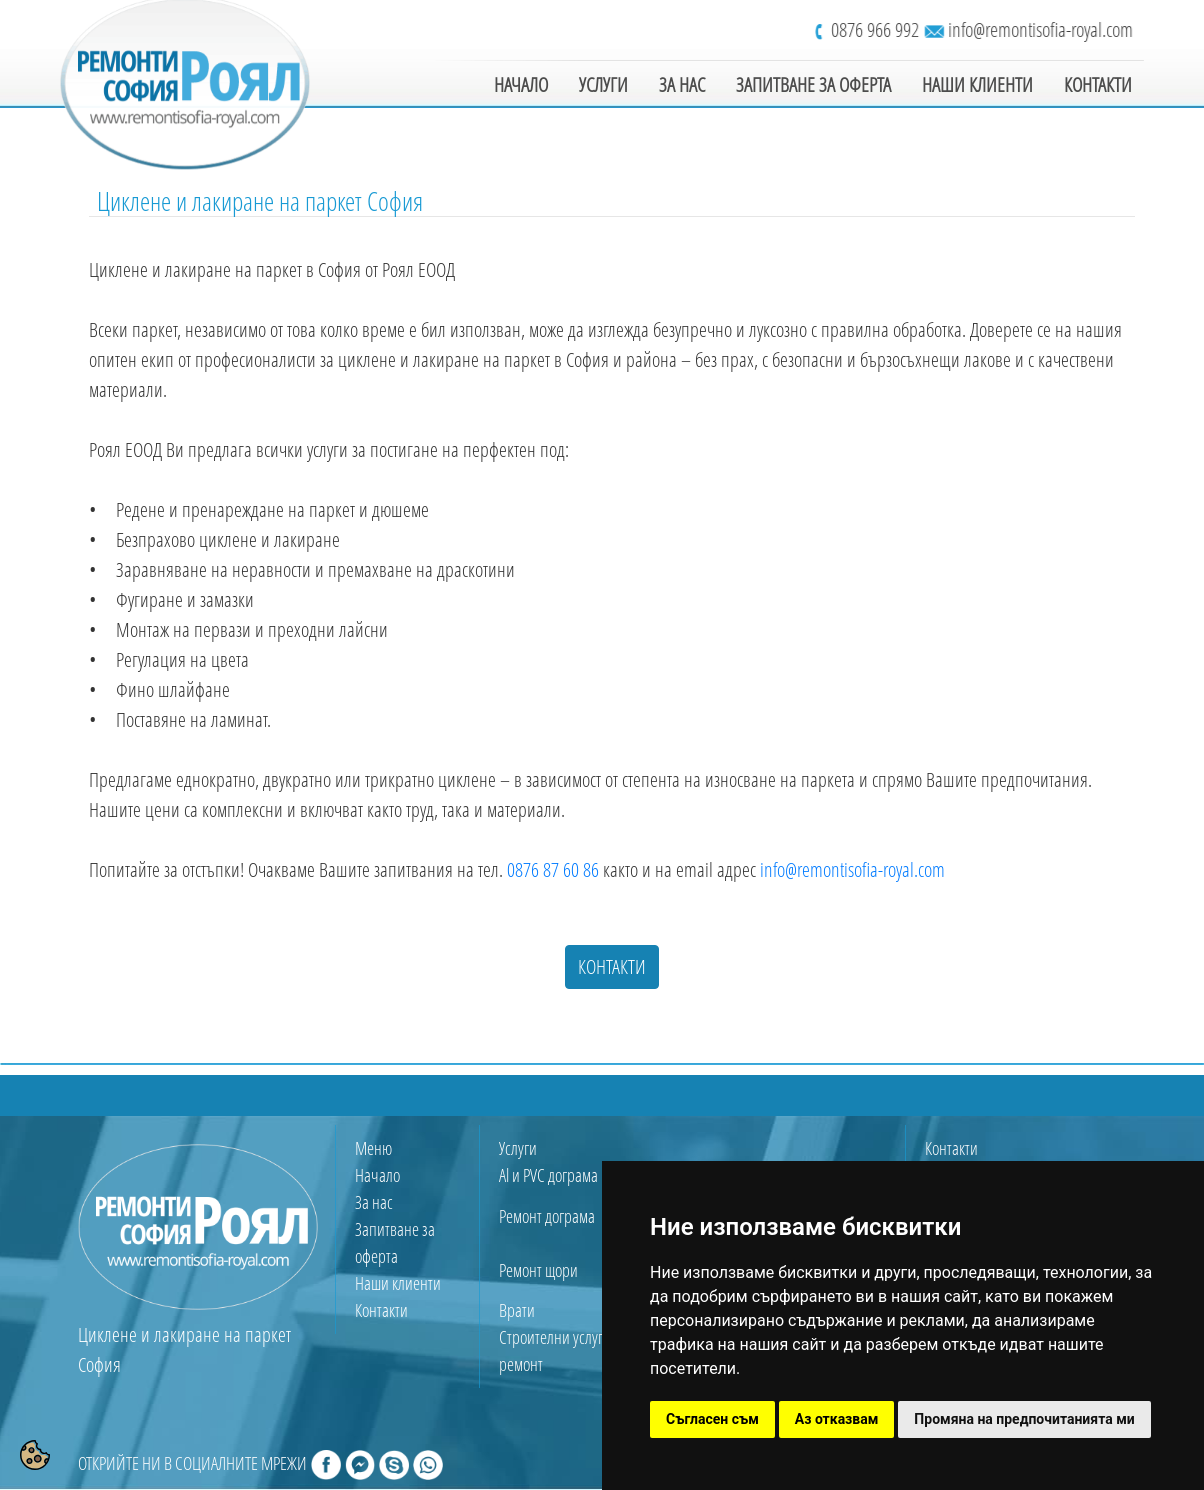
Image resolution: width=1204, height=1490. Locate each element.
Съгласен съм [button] (712, 1419)
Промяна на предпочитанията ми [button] (1024, 1419)
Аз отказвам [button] (837, 1419)
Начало (377, 1175)
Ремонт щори (538, 1270)
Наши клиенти (398, 1283)
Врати (517, 1310)
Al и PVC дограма (548, 1175)
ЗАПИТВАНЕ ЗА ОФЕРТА (813, 84)
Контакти (381, 1310)
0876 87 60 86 (553, 869)
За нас (374, 1202)
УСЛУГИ (603, 84)
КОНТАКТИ (1098, 84)
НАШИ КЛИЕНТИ (977, 84)
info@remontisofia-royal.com (1043, 29)
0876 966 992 (875, 29)
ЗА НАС (682, 84)
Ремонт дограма (547, 1216)
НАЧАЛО (521, 84)
